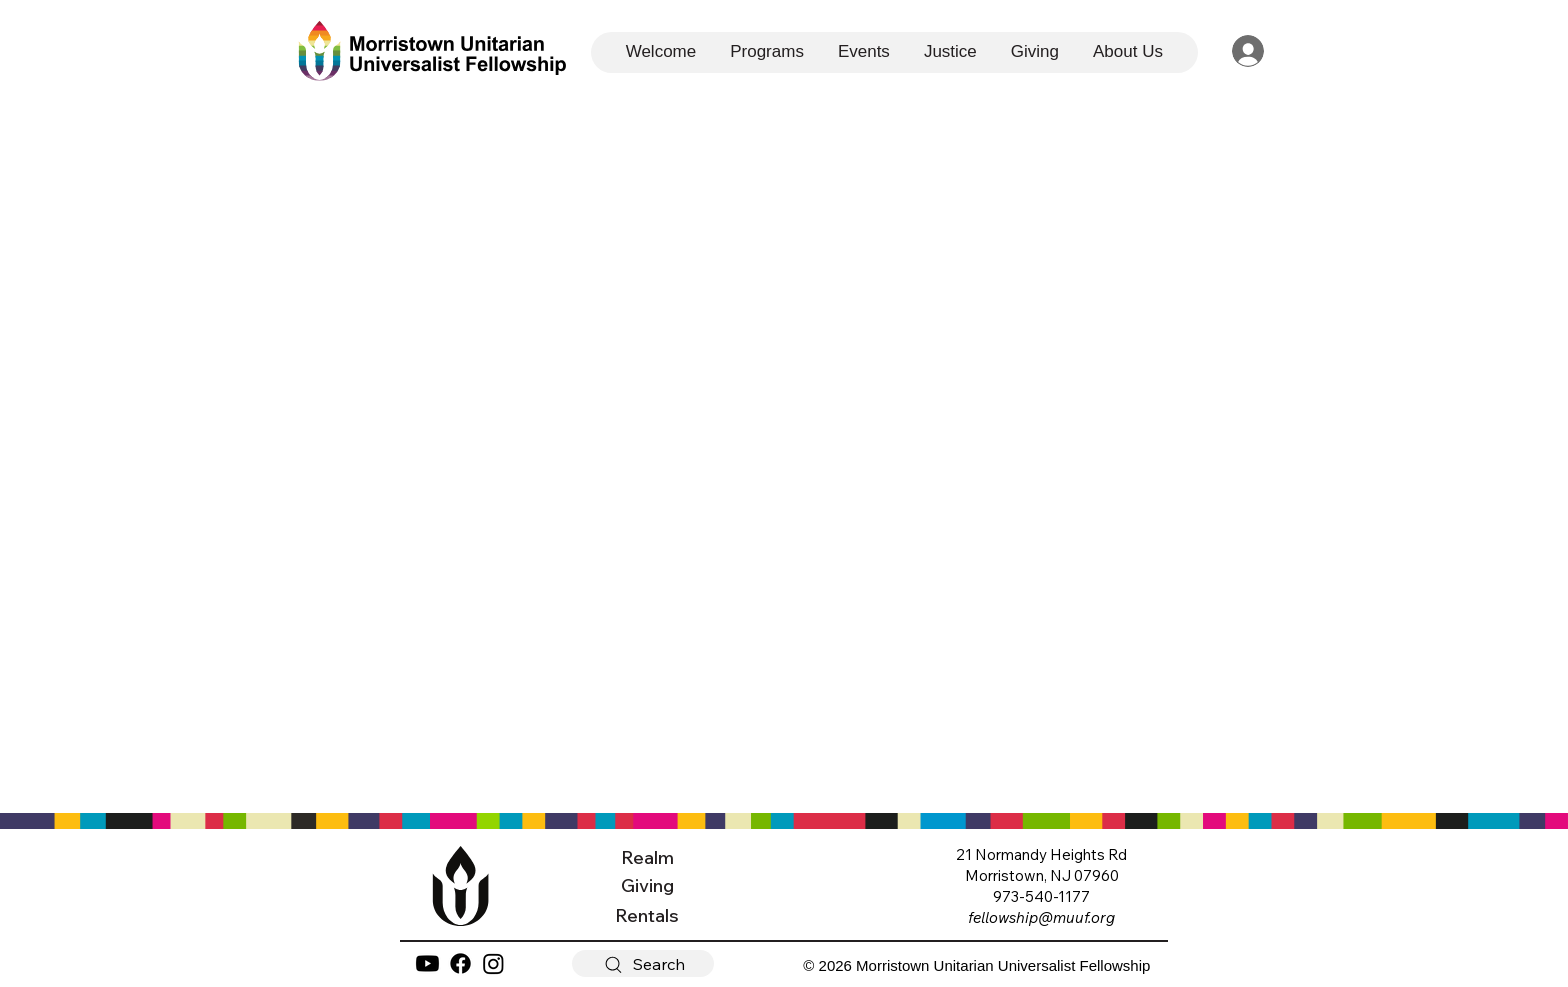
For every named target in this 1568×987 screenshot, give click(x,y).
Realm (647, 857)
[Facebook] (460, 963)
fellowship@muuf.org (1041, 917)
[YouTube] (427, 963)
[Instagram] (493, 963)
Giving (647, 885)
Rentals (647, 915)
